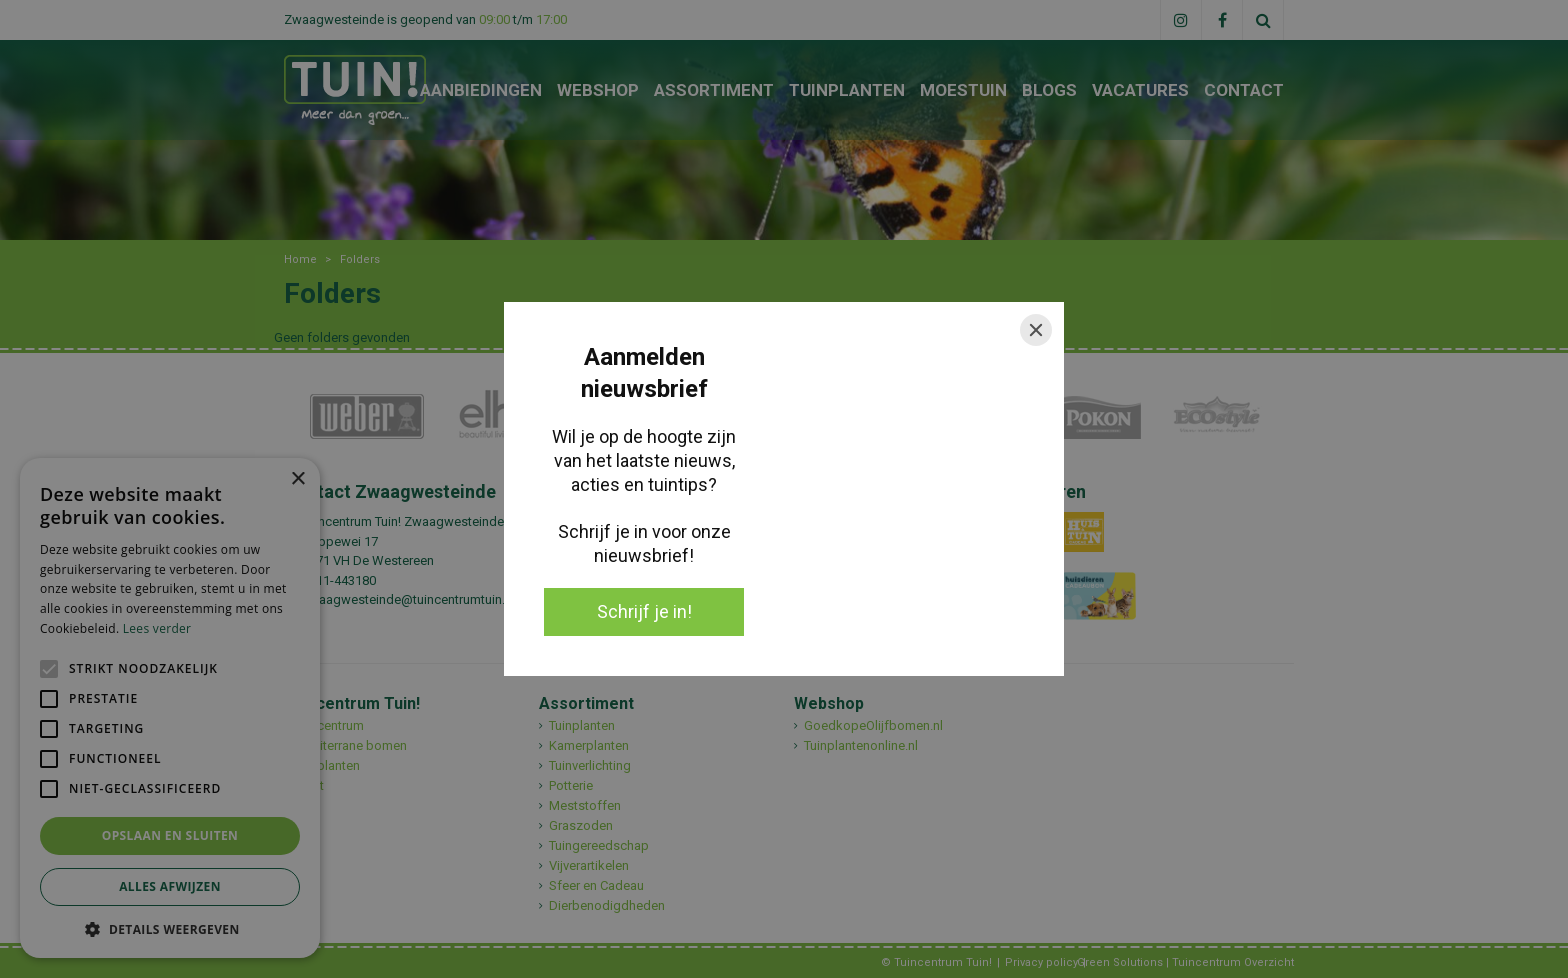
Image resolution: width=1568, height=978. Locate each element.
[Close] (1036, 330)
